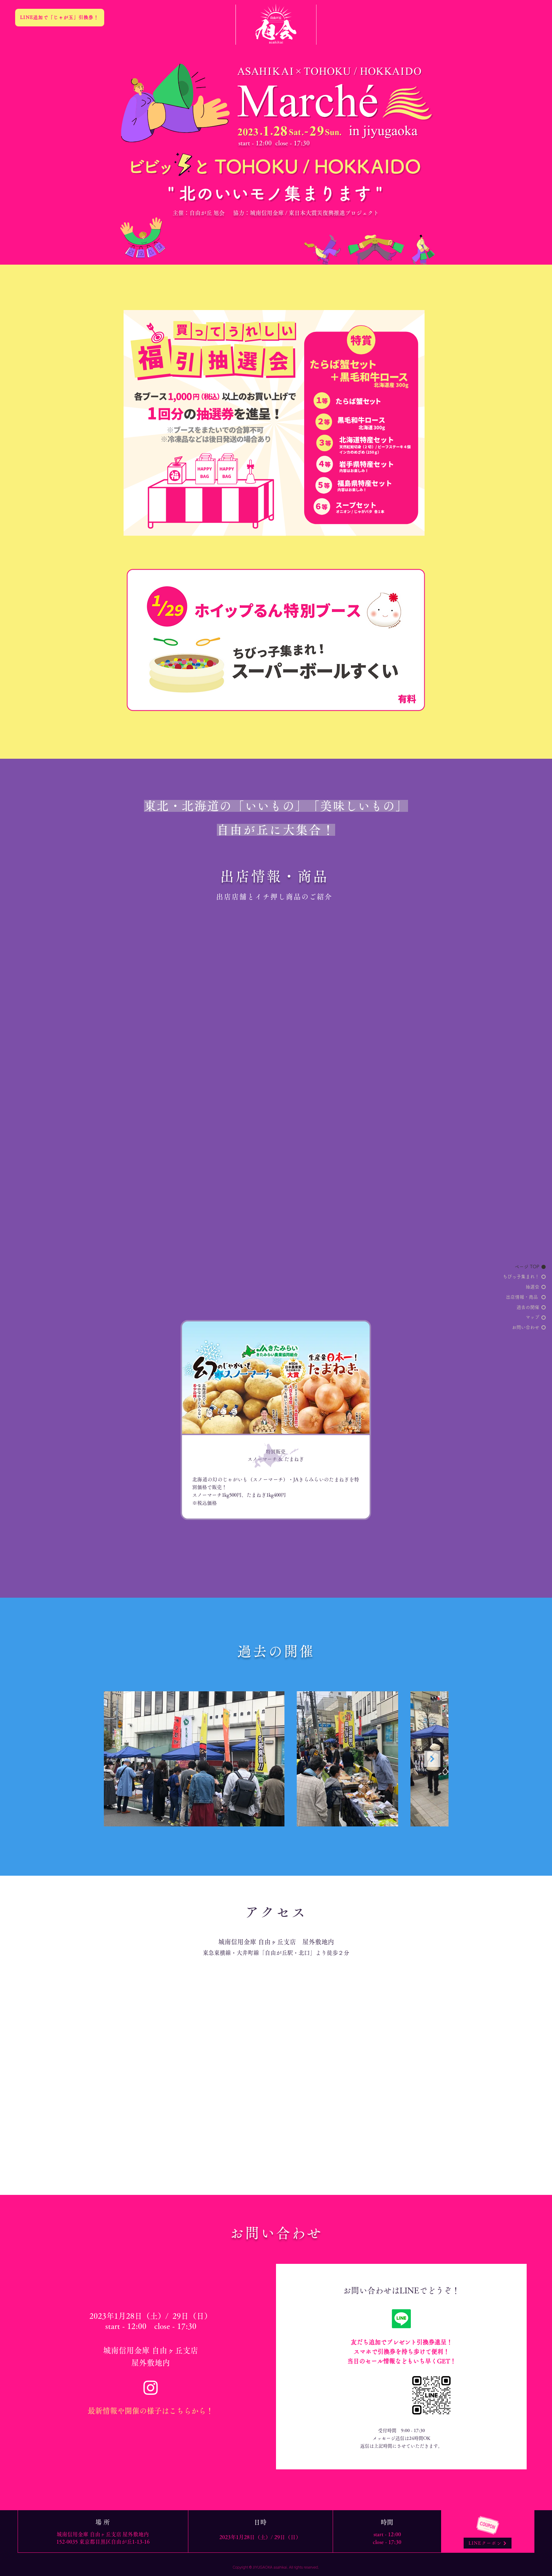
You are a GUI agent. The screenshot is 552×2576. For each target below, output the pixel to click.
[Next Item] (432, 1759)
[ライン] (401, 2318)
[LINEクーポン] (487, 2543)
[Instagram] (150, 2387)
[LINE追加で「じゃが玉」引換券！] (60, 17)
